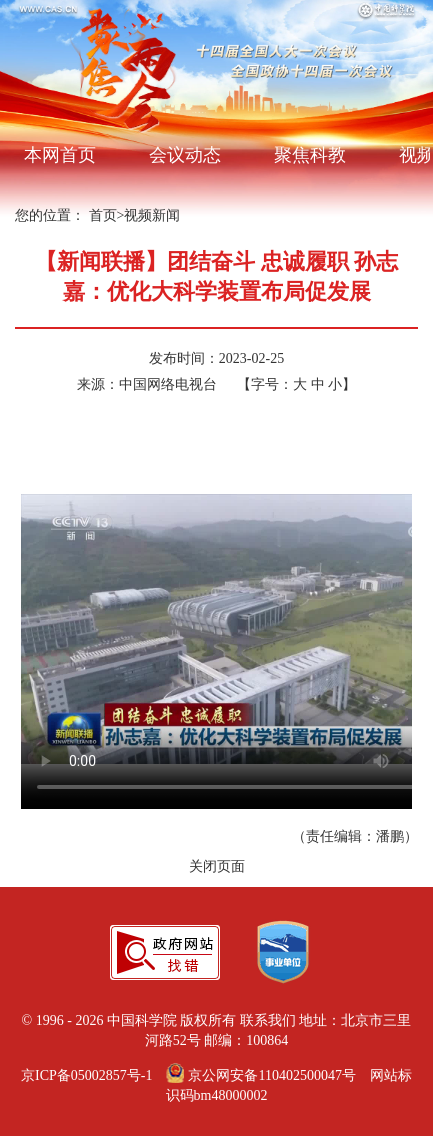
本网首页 (60, 155)
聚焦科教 (310, 155)
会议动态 (185, 155)
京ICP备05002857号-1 (86, 1075)
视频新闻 (152, 215)
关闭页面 (217, 866)
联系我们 (268, 1020)
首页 (103, 215)
